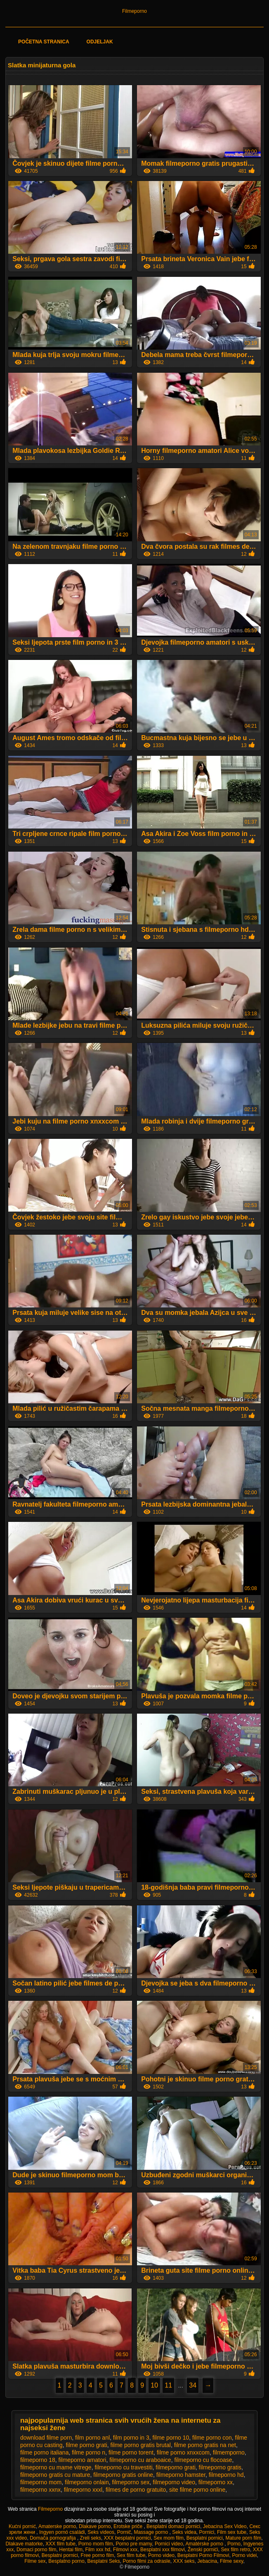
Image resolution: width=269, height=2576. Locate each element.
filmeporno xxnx (40, 2489)
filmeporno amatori (82, 2460)
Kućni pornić (22, 2526)
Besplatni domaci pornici (173, 2526)
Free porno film (97, 2555)
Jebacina (207, 2561)
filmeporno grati (176, 2467)
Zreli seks (90, 2538)
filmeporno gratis (220, 2467)
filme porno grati (86, 2445)
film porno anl (92, 2437)
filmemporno (229, 2452)
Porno (234, 2544)
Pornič (124, 2532)
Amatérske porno (205, 2544)
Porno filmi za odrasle (146, 2561)
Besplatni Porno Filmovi (203, 2555)
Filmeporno (134, 11)
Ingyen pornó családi (62, 2532)
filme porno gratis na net (205, 2445)
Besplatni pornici (204, 2538)
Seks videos (100, 2532)
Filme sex (34, 2561)
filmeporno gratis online (123, 2474)
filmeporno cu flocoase (203, 2460)
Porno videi (244, 2555)
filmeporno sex (130, 2482)
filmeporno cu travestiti (123, 2467)
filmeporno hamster (180, 2474)
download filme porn (46, 2437)
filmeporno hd (226, 2474)
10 (154, 2385)
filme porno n (88, 2452)
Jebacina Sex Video (225, 2526)
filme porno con (212, 2437)
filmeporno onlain (87, 2482)
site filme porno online (197, 2489)
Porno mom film (95, 2544)
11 (168, 2385)
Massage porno (151, 2532)
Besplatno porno (66, 2561)
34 (192, 2385)
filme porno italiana (44, 2452)
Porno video (161, 2555)
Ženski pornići (203, 2549)
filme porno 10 (171, 2437)
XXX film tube (60, 2544)
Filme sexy (231, 2561)
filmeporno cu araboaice (140, 2460)
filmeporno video (174, 2482)
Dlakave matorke (24, 2544)
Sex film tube (131, 2555)
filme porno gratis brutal (141, 2445)
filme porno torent (131, 2452)
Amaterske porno (57, 2526)
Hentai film (71, 2549)
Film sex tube (231, 2532)
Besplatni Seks (103, 2561)
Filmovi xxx (125, 2549)
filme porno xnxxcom (183, 2452)
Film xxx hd (98, 2549)
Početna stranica (43, 42)
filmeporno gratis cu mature (55, 2474)
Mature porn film (243, 2538)
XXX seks (184, 2561)
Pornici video (169, 2544)
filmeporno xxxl (83, 2489)
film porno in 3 (131, 2437)
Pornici (207, 2532)
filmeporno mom (40, 2482)
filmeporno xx (215, 2482)
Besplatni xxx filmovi (162, 2549)
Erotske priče (128, 2526)
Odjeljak (100, 42)
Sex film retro (235, 2549)
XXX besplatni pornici (127, 2538)
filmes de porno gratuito (136, 2489)
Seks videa (184, 2532)
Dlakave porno (95, 2526)
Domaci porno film (37, 2549)
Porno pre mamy (134, 2544)
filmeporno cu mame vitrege (56, 2467)
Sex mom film (168, 2538)
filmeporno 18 (37, 2460)
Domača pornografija (53, 2538)
